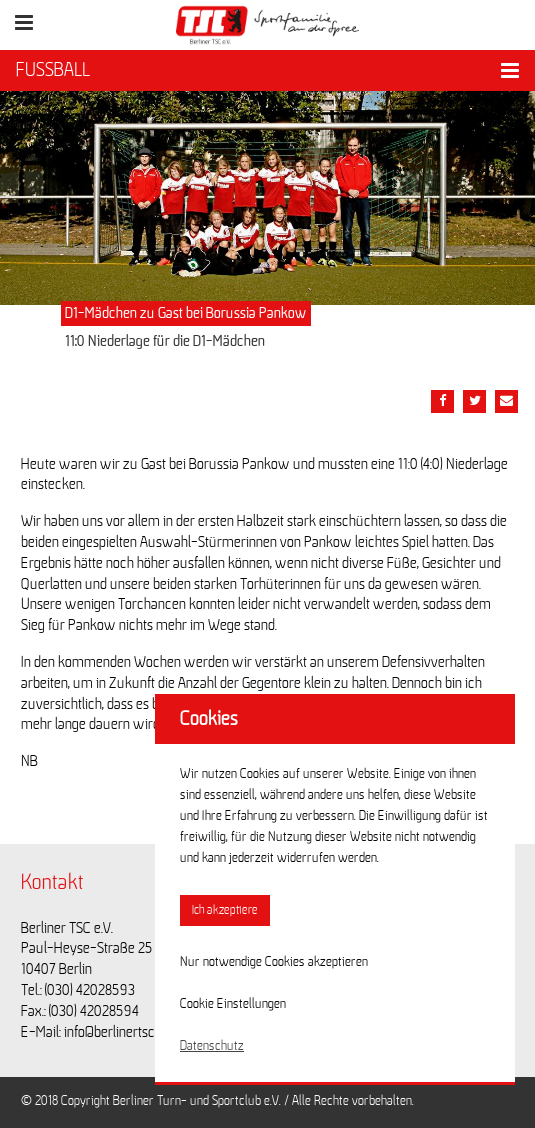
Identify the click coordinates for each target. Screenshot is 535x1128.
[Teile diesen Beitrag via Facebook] (442, 401)
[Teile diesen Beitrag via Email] (506, 401)
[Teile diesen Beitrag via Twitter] (474, 401)
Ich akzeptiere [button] (225, 910)
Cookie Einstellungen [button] (233, 1004)
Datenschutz (212, 1046)
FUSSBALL (53, 70)
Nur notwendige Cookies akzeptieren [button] (274, 962)
